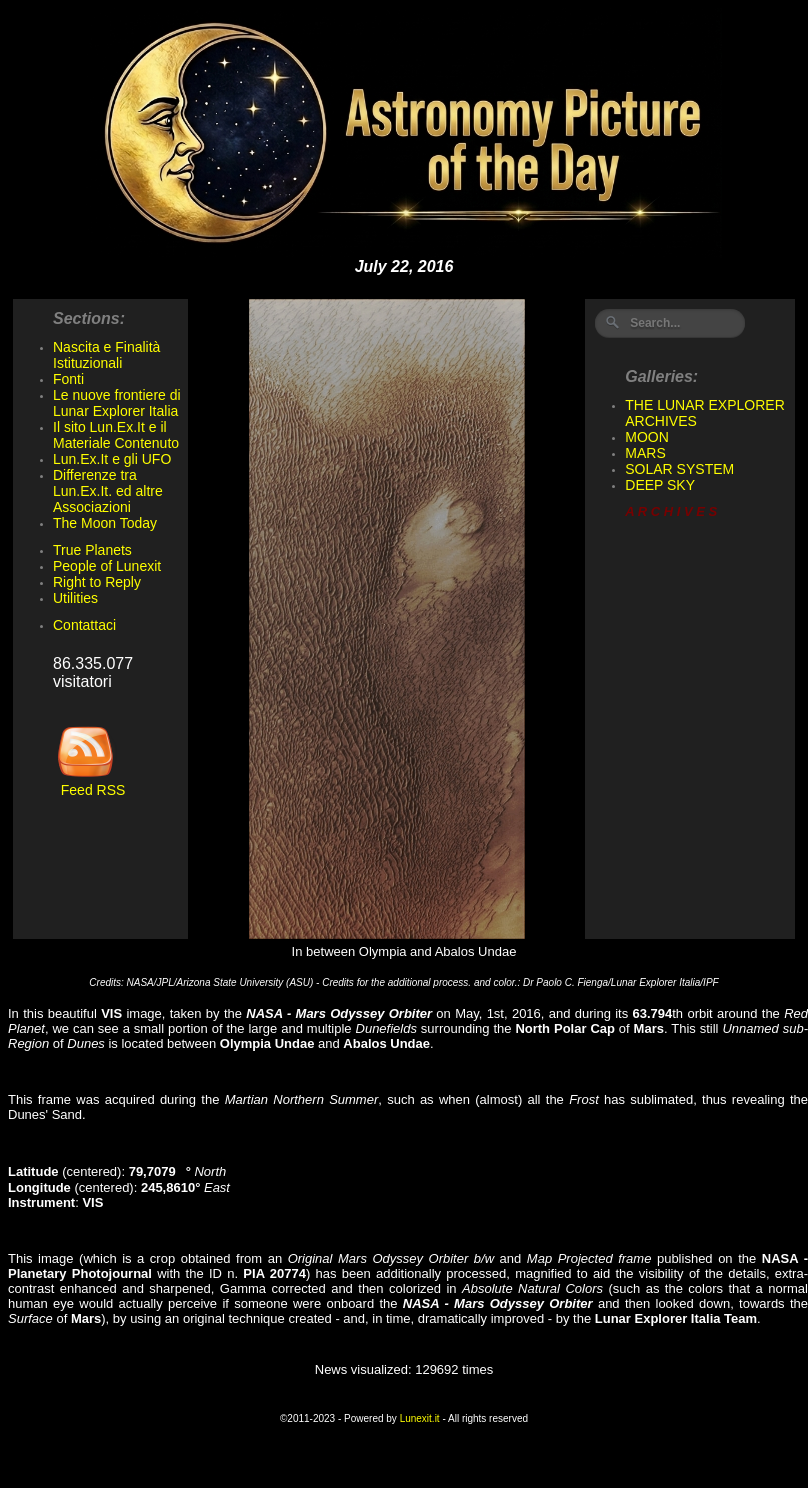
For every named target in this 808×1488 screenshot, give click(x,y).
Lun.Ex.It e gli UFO (112, 459)
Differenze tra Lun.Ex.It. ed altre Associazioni (108, 491)
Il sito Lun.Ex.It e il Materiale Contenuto (116, 435)
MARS (645, 453)
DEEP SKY (660, 485)
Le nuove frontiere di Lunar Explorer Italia (117, 403)
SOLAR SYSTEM (679, 469)
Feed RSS (89, 783)
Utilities (75, 598)
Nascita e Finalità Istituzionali (106, 355)
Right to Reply (97, 582)
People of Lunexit (107, 566)
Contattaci (84, 625)
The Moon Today (105, 523)
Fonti (68, 379)
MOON (647, 437)
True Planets (92, 550)
